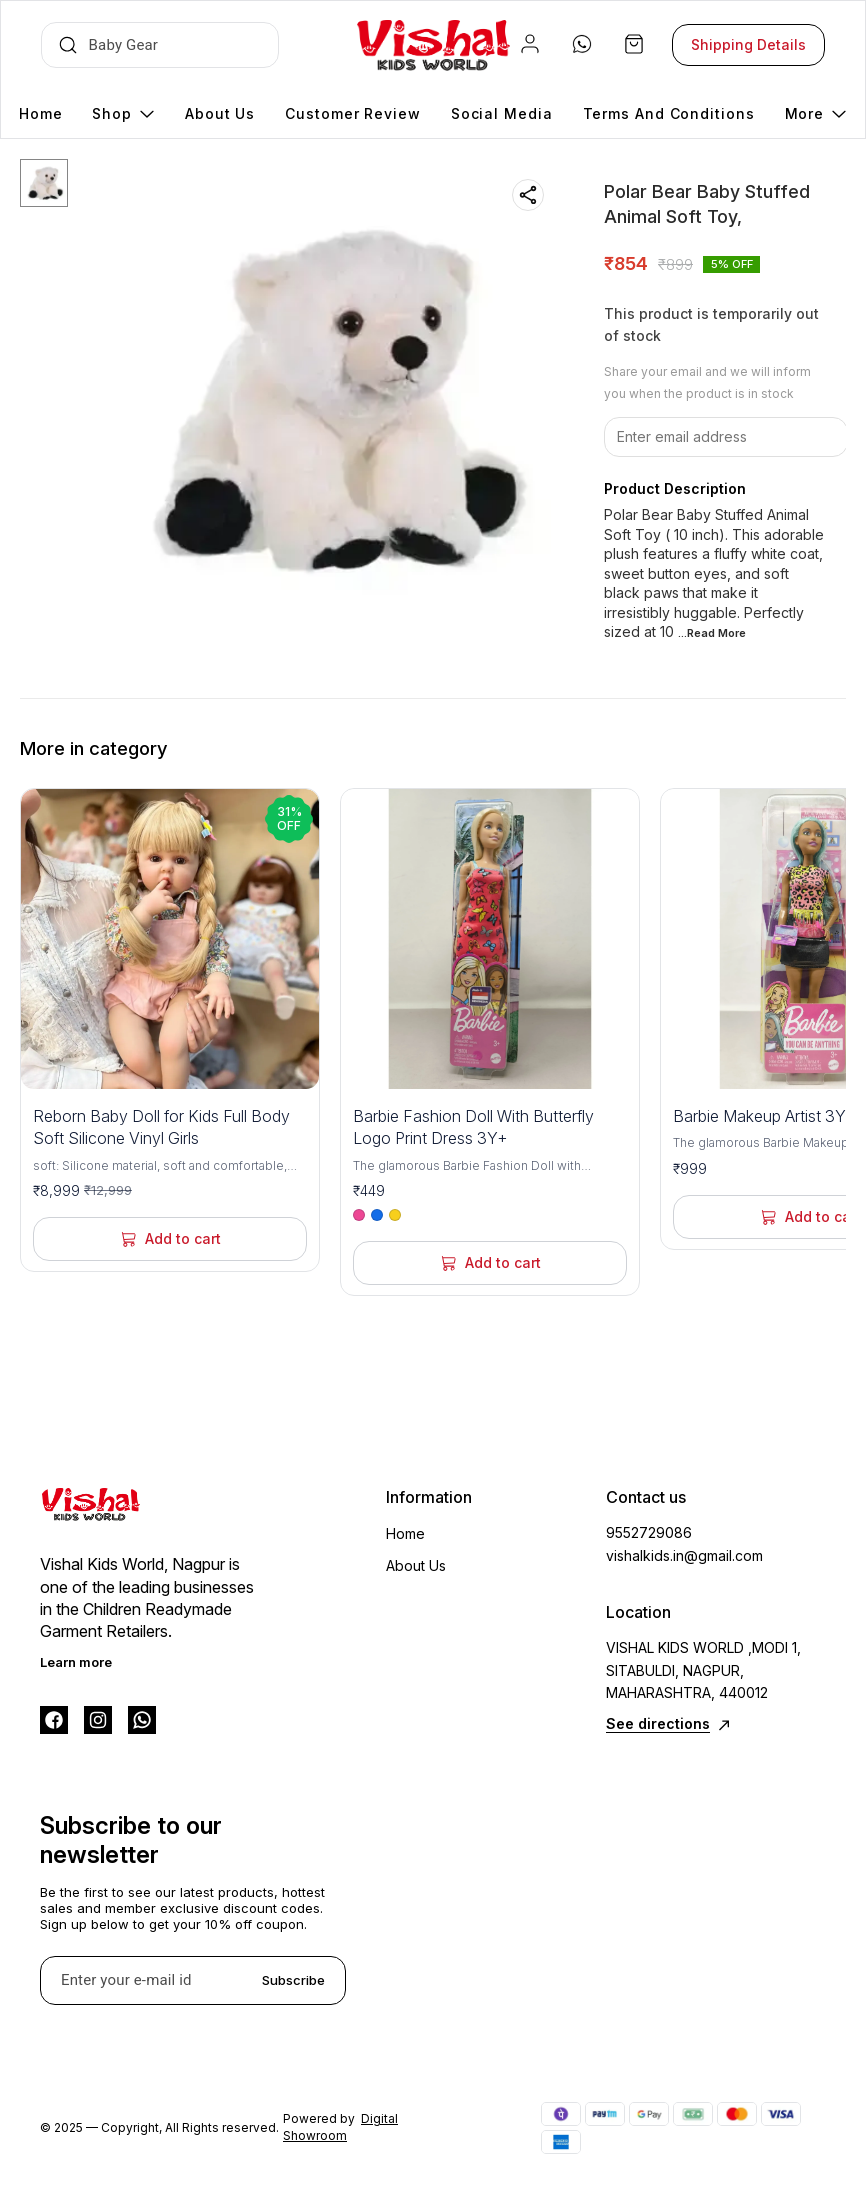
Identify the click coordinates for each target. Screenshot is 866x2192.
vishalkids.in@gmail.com (684, 1555)
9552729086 (649, 1532)
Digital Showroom (340, 2127)
